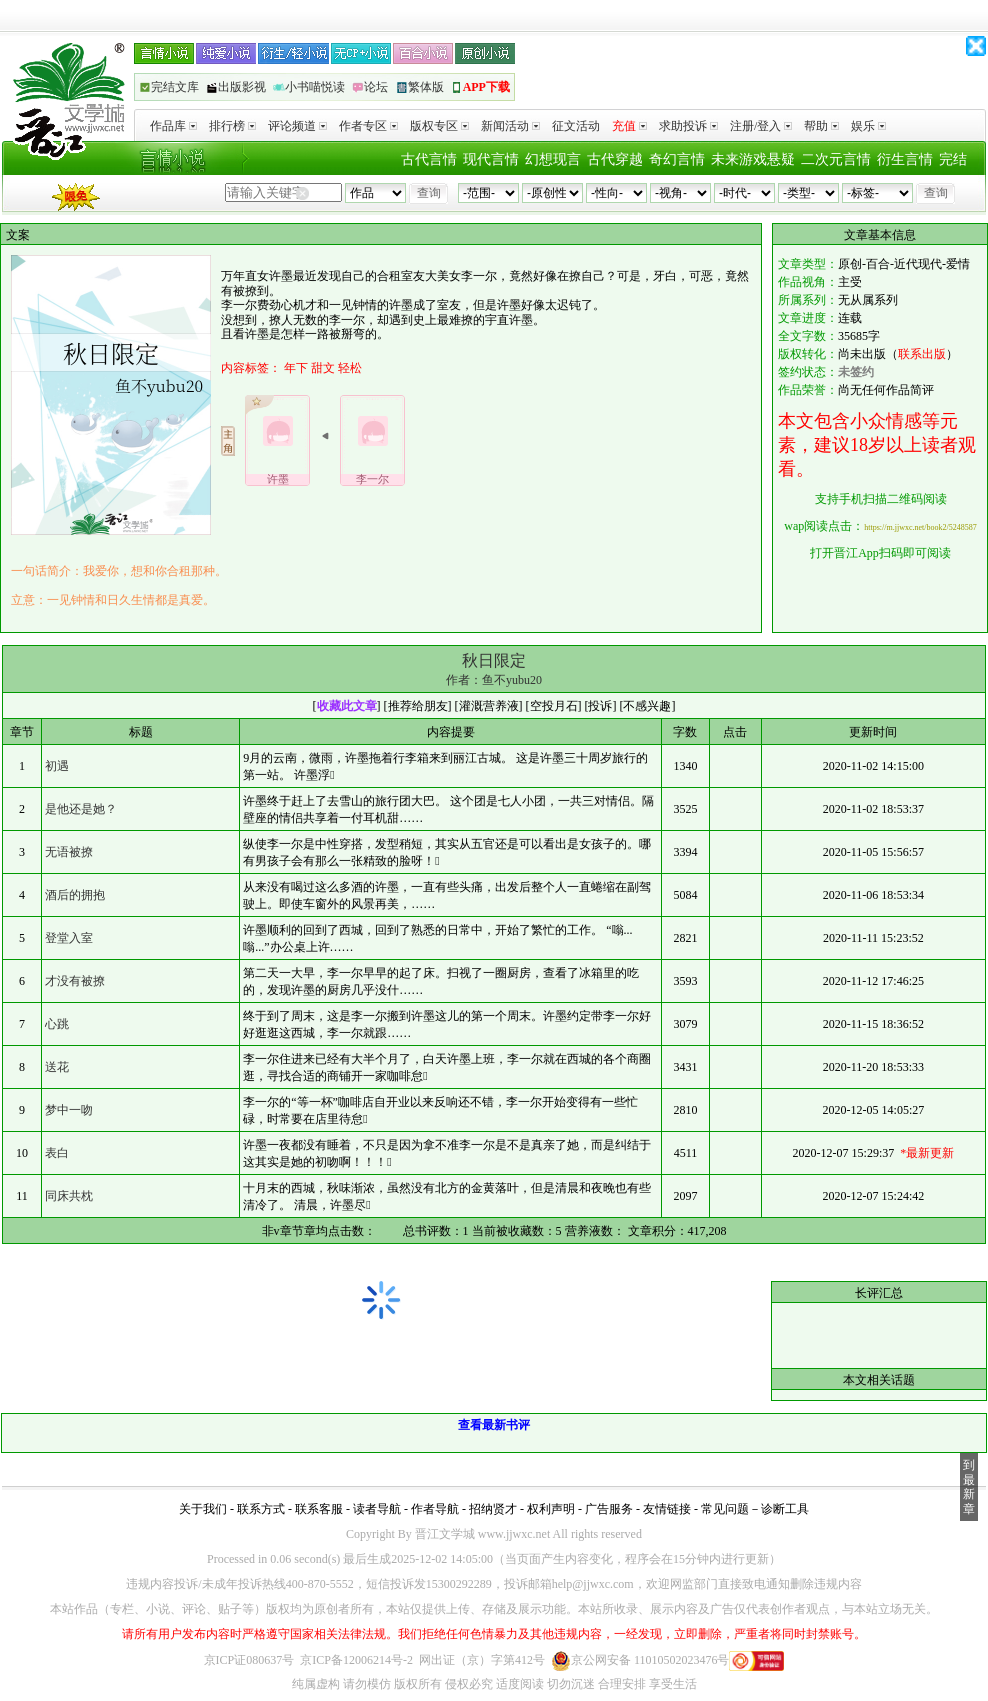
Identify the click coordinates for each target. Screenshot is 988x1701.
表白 (57, 1153)
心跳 (57, 1024)
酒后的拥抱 (75, 895)
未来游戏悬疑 (753, 159)
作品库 (173, 126)
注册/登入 (761, 126)
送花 (57, 1067)
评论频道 (297, 126)
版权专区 (439, 126)
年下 (296, 368)
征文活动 (576, 126)
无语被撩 (69, 852)
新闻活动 (510, 126)
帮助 (821, 126)
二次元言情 (836, 159)
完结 (953, 159)
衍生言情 (905, 159)
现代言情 (491, 159)
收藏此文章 (347, 706)
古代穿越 (615, 159)
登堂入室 (69, 938)
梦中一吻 (69, 1110)
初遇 (57, 766)
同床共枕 (69, 1196)
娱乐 (868, 126)
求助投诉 (688, 126)
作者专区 (368, 126)
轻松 (350, 368)
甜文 (323, 368)
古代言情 (429, 159)
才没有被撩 (75, 981)
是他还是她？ (81, 809)
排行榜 (232, 126)
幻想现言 (553, 159)
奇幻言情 (677, 159)
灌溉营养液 (489, 706)
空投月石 (554, 706)
